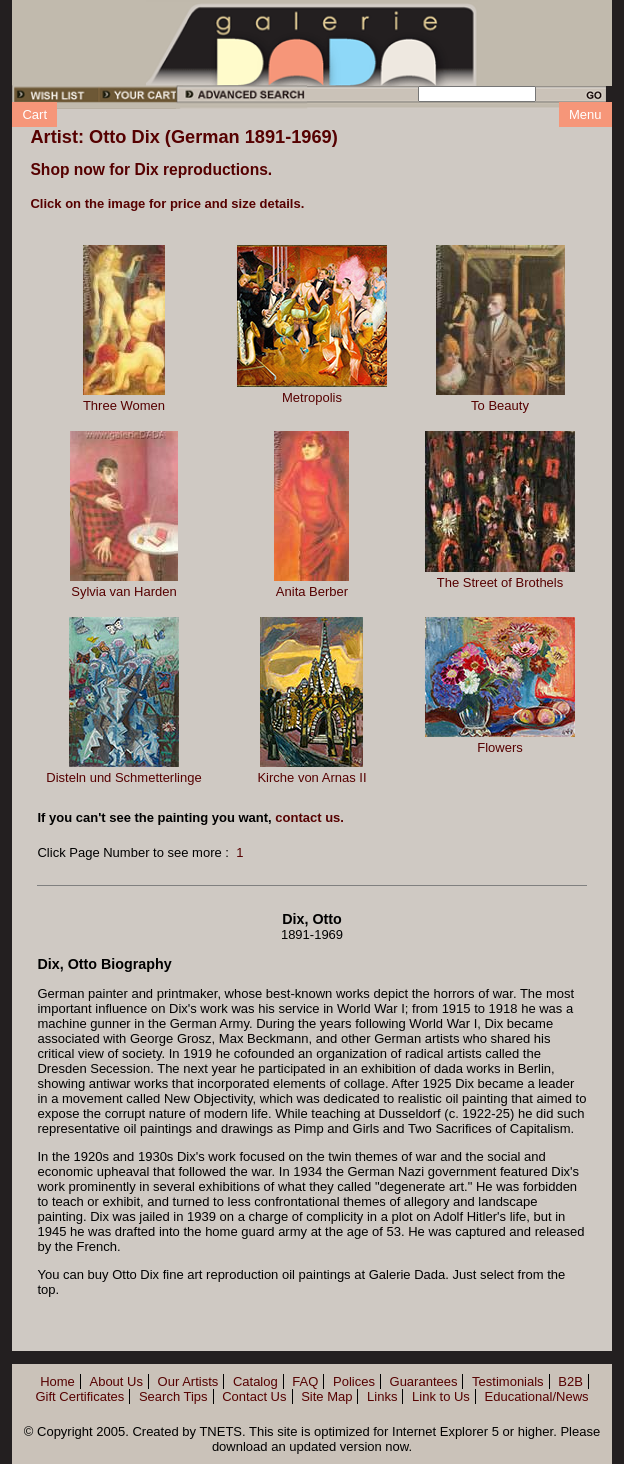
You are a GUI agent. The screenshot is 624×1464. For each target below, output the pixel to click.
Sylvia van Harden (124, 591)
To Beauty (500, 405)
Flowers (500, 747)
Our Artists (188, 1381)
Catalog (255, 1381)
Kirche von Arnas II (311, 777)
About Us (115, 1381)
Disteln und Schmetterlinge (123, 777)
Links (382, 1396)
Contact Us (254, 1396)
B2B (570, 1381)
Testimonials (508, 1381)
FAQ (305, 1381)
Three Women (124, 405)
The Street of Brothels (500, 582)
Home (57, 1381)
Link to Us (441, 1396)
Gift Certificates (79, 1396)
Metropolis (312, 397)
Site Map (326, 1396)
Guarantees (424, 1381)
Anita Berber (312, 591)
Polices (354, 1381)
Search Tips (173, 1396)
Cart (34, 114)
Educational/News (537, 1396)
